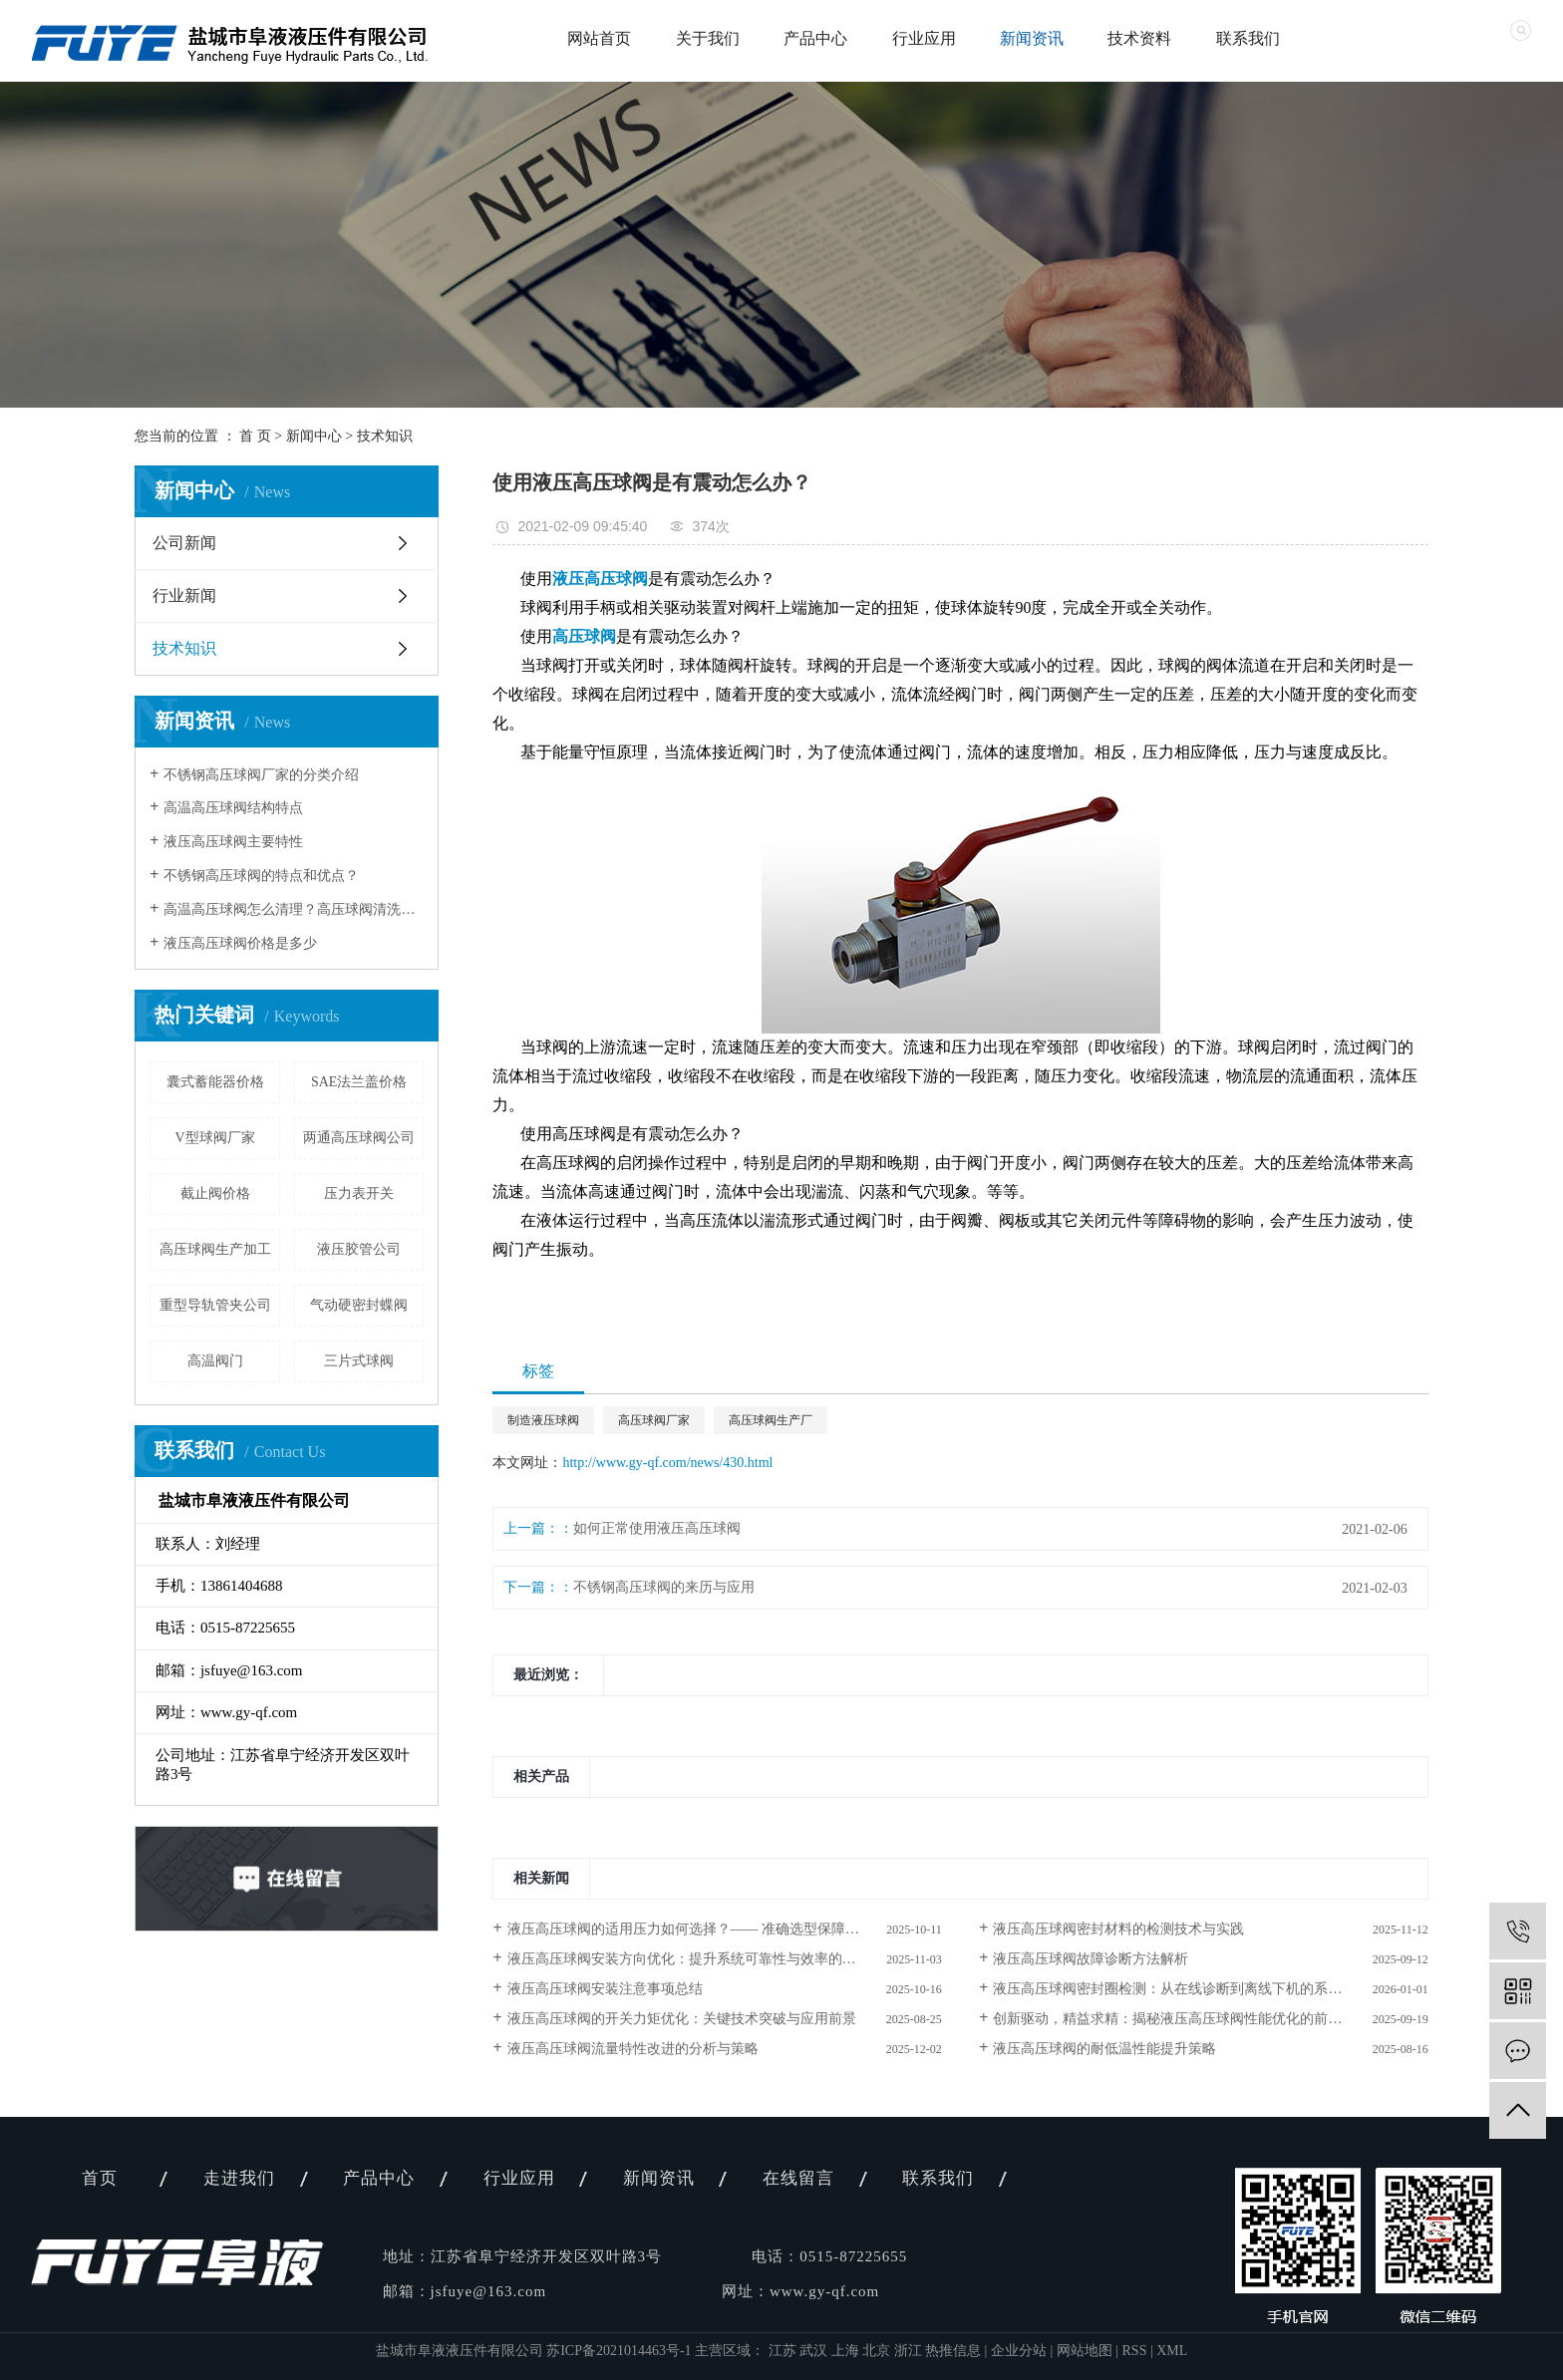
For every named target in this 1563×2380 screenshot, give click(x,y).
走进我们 (239, 2178)
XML (1171, 2350)
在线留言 (798, 2178)
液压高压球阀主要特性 (233, 841)
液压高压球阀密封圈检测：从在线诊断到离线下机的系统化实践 (1188, 1988)
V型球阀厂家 (215, 1137)
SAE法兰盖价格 (359, 1081)
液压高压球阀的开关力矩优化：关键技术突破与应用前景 (681, 2018)
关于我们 (708, 38)
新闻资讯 (1032, 38)
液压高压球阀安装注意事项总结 (605, 1988)
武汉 (815, 2350)
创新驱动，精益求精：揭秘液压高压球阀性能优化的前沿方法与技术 (1202, 2018)
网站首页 (599, 38)
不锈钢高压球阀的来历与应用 (664, 1587)
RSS (1134, 2350)
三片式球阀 (359, 1360)
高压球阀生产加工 (215, 1249)
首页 (100, 2178)
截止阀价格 (215, 1193)
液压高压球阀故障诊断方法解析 (1090, 1958)
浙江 (910, 2350)
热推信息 (953, 2350)
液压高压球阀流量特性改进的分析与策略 (633, 2048)
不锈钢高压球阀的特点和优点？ (261, 875)
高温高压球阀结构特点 (233, 807)
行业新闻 (184, 595)
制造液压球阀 (543, 1420)
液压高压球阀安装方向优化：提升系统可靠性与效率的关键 (688, 1958)
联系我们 (1248, 38)
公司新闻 (184, 542)
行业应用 (924, 38)
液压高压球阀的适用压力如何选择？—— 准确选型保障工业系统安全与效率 (724, 1929)
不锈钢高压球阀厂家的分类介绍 (261, 774)
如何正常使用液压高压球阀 (657, 1528)
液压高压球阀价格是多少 (240, 943)
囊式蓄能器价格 (215, 1081)
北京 (878, 2350)
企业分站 (1019, 2350)
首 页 (255, 436)
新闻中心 (314, 436)
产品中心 (815, 38)
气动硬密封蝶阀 (359, 1305)
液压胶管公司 (359, 1249)
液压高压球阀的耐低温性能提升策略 (1104, 2048)
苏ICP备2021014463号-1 (618, 2350)
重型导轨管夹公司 (215, 1305)
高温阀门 (215, 1360)
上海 (847, 2350)
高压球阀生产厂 (770, 1420)
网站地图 (1084, 2350)
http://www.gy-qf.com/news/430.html (667, 1462)
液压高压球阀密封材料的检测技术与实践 (1118, 1929)
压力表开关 (359, 1193)
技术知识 (385, 436)
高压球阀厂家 (654, 1420)
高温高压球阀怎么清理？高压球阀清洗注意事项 (293, 909)
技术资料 (1139, 38)
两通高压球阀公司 (359, 1137)
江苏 (784, 2350)
